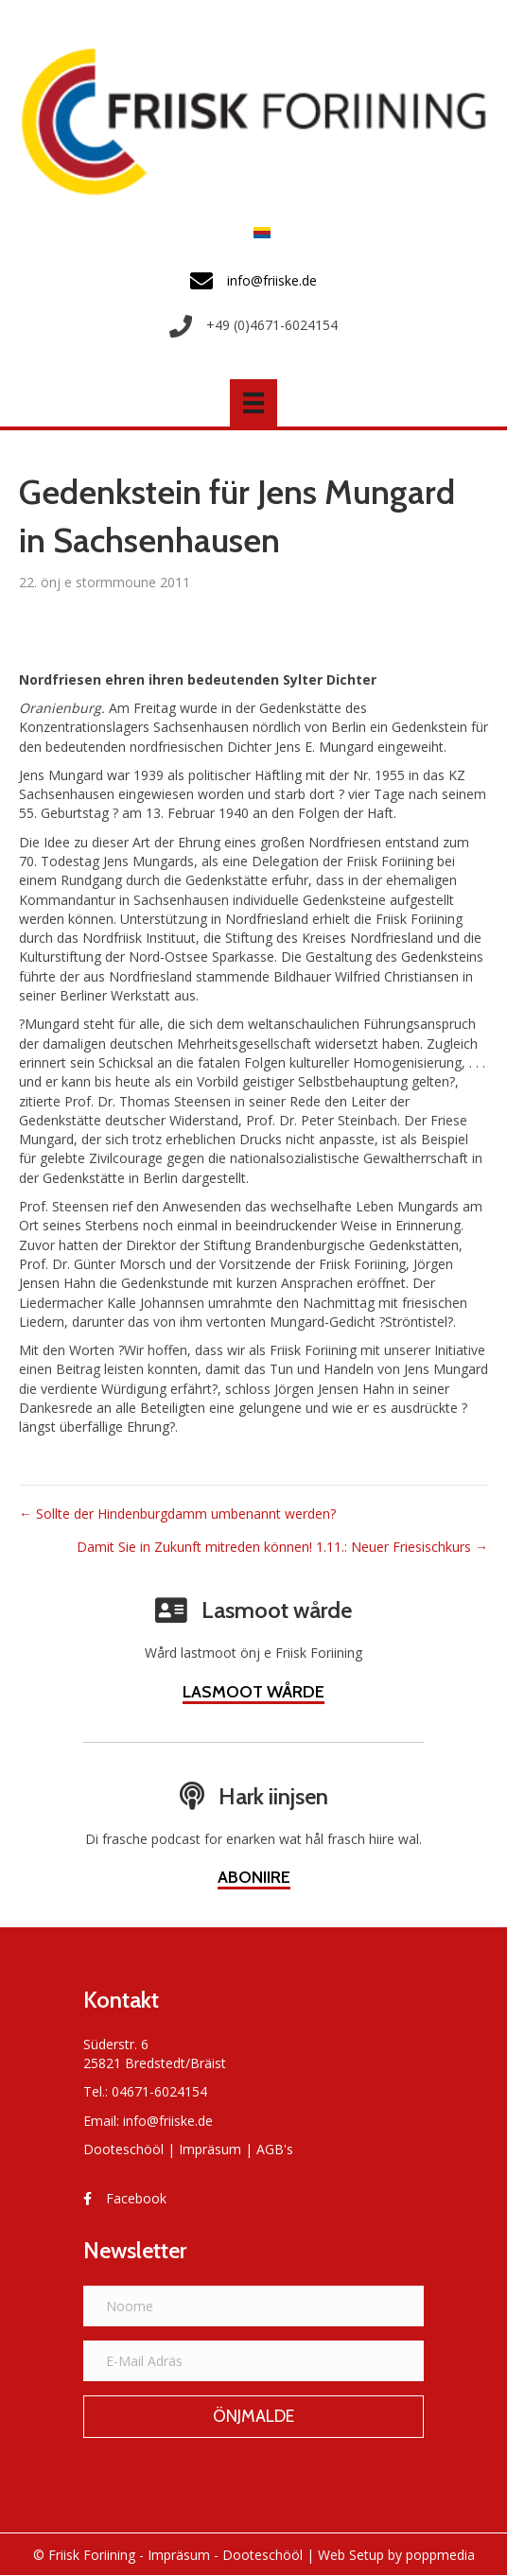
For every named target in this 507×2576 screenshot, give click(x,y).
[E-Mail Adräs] (253, 2361)
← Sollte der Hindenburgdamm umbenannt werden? (177, 1514)
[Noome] (253, 2306)
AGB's (274, 2149)
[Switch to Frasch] (257, 232)
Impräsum (210, 2149)
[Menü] (253, 402)
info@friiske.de (168, 2121)
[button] (253, 2417)
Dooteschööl (123, 2149)
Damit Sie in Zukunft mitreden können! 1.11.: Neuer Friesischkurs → (282, 1547)
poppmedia (440, 2555)
